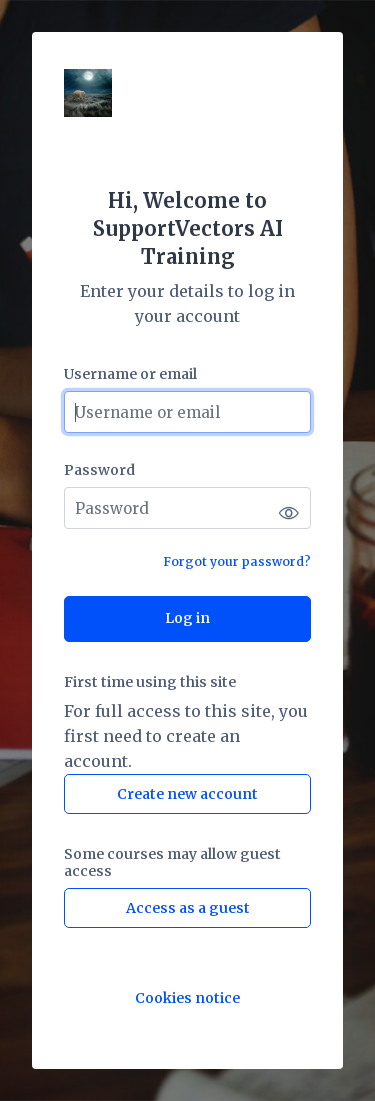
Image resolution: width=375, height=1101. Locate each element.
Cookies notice (187, 998)
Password (99, 470)
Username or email (130, 374)
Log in (187, 618)
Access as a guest (188, 908)
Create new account (187, 794)
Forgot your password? (237, 561)
